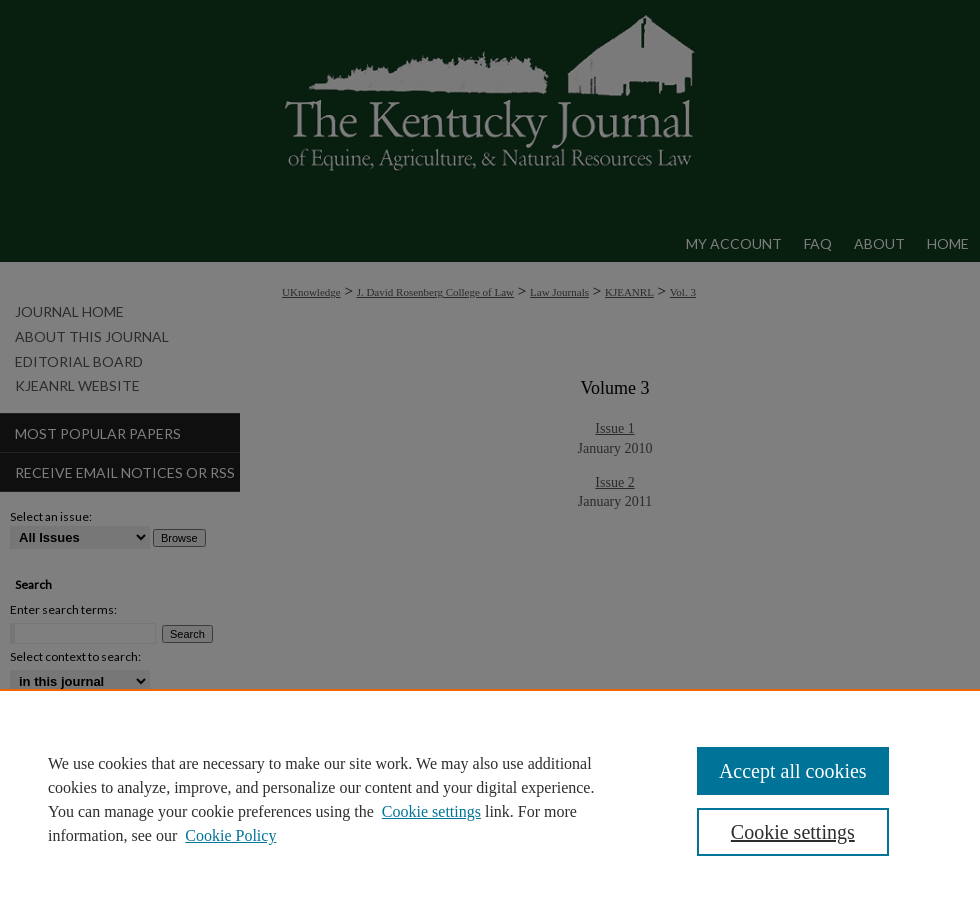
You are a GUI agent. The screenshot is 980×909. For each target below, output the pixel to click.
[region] (490, 799)
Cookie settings (431, 811)
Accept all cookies (793, 771)
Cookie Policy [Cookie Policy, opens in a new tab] (230, 835)
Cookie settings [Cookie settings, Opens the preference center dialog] (793, 832)
